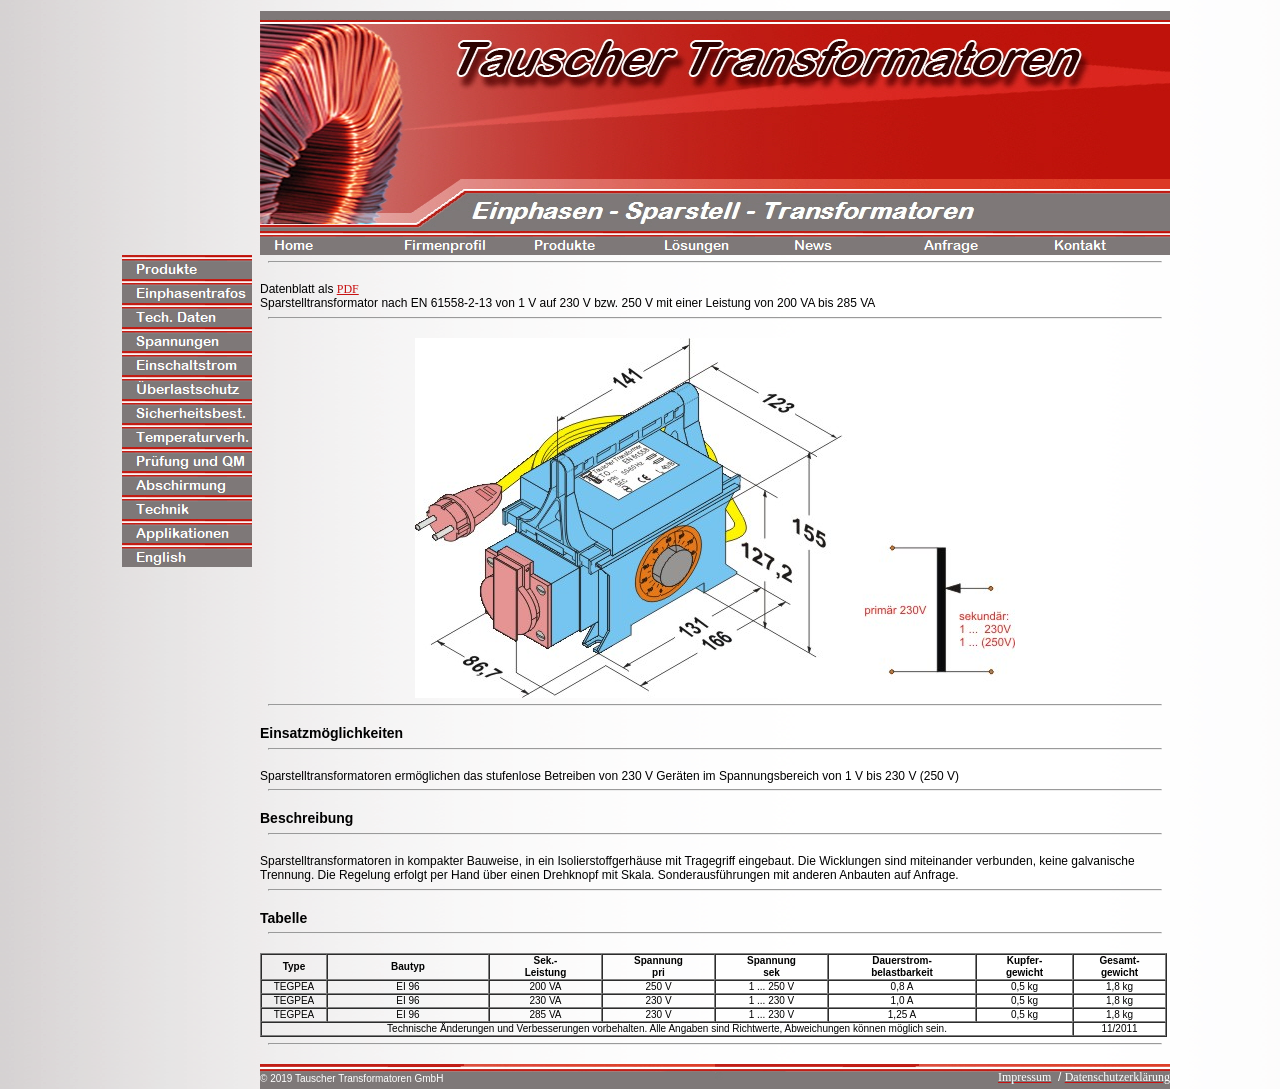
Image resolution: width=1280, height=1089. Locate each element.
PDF (348, 289)
